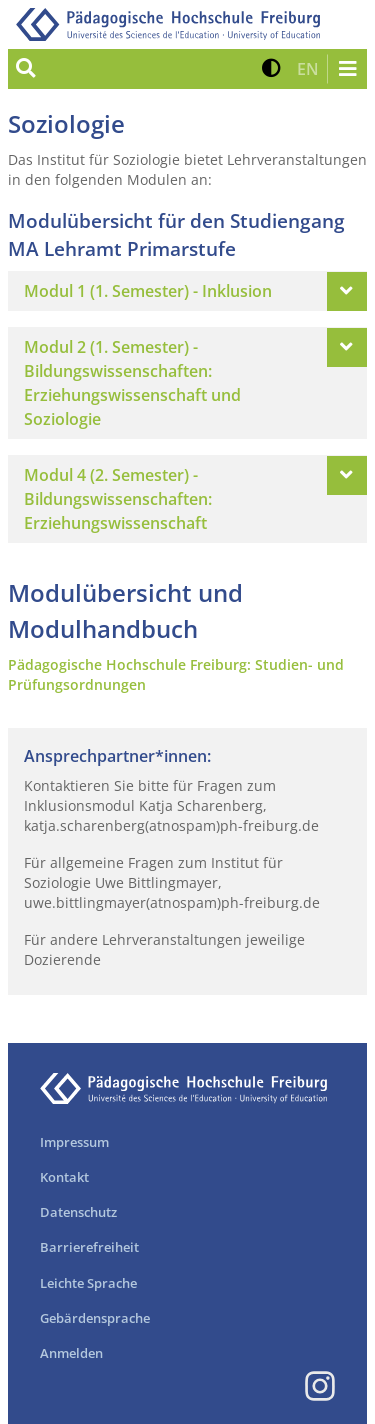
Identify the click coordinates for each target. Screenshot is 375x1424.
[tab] (187, 291)
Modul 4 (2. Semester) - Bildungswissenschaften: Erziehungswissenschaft (118, 499)
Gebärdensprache (95, 1318)
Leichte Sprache (88, 1283)
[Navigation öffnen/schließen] (347, 69)
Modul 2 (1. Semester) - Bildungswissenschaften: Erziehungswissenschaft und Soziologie (132, 383)
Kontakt (64, 1177)
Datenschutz (78, 1212)
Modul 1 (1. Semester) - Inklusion (148, 291)
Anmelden (71, 1353)
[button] (271, 69)
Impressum (74, 1142)
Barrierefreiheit (89, 1247)
